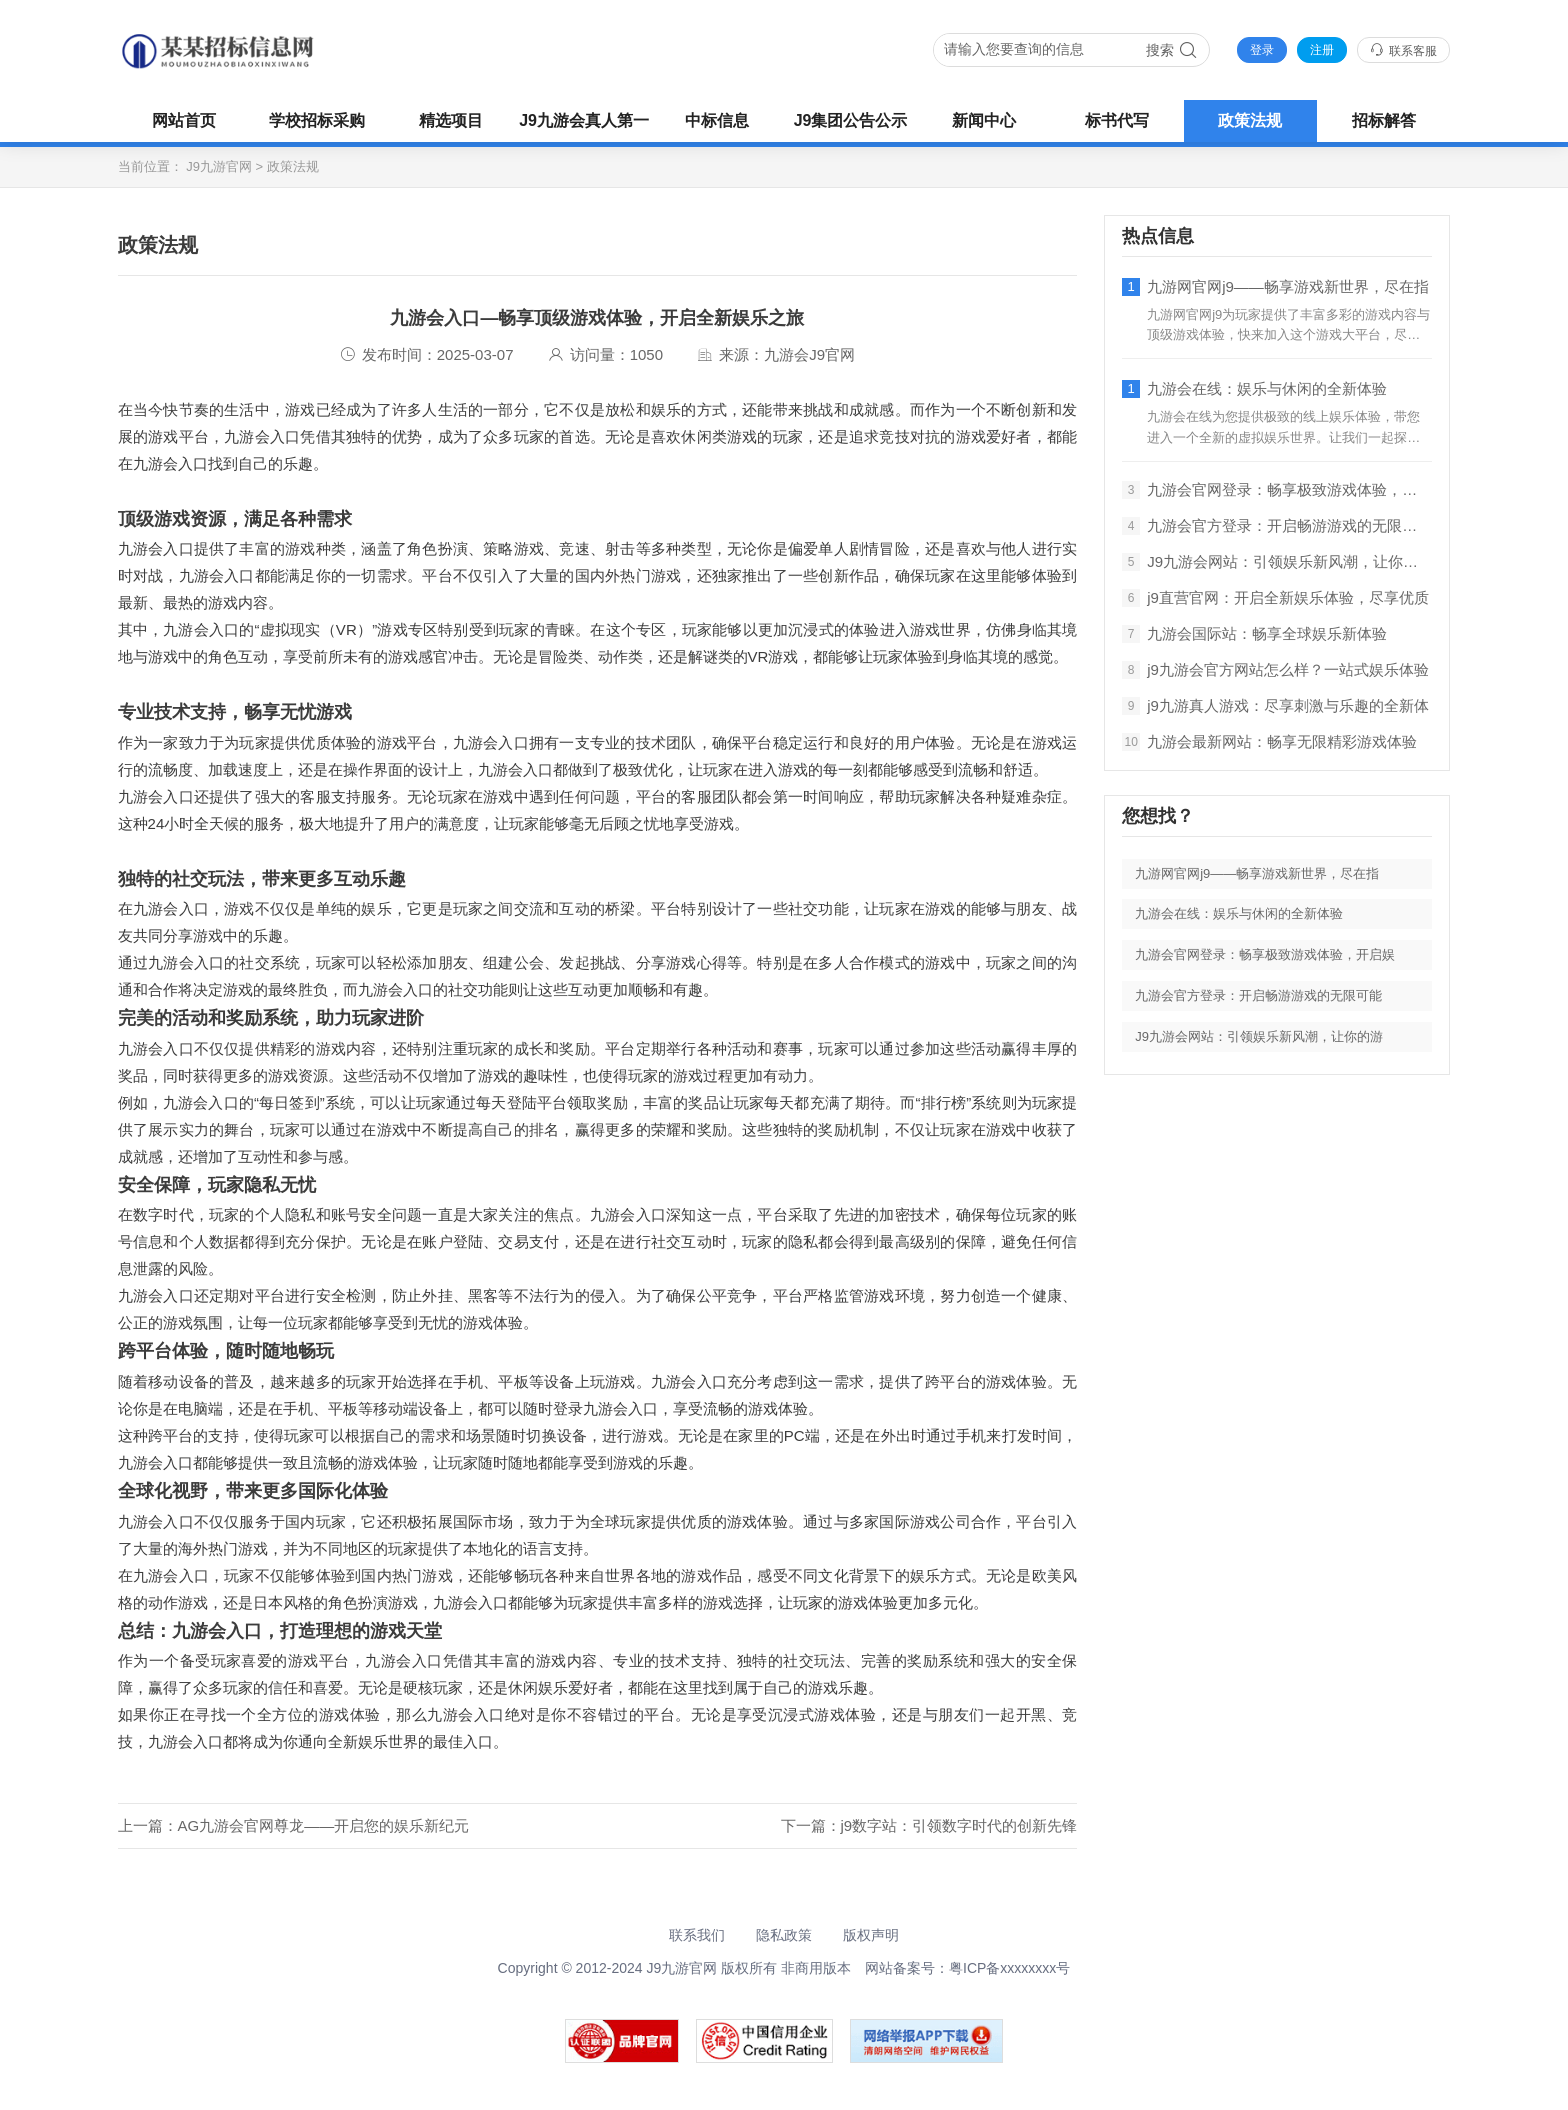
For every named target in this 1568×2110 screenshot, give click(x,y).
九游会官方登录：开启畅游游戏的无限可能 (1277, 526)
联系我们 (697, 1935)
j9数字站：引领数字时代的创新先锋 (959, 1825)
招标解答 (1384, 120)
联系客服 (1403, 50)
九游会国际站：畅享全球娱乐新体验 (1254, 634)
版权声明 (871, 1935)
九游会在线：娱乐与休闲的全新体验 (1254, 389)
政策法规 (1250, 120)
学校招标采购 (317, 120)
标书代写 (1117, 120)
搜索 (1171, 50)
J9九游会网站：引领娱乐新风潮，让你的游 (1277, 562)
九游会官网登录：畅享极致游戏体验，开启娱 (1277, 490)
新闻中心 (984, 120)
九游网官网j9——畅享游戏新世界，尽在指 (1275, 287)
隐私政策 (784, 1935)
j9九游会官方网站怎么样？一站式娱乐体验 (1275, 670)
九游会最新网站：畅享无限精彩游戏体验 (1269, 742)
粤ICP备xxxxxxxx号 (1009, 1968)
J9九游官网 (219, 166)
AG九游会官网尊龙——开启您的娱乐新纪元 (324, 1825)
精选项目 (451, 120)
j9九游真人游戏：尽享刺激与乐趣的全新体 (1275, 706)
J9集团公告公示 (851, 120)
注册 (1322, 50)
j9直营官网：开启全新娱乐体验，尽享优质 (1275, 598)
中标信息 (717, 120)
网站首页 (184, 120)
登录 (1262, 50)
